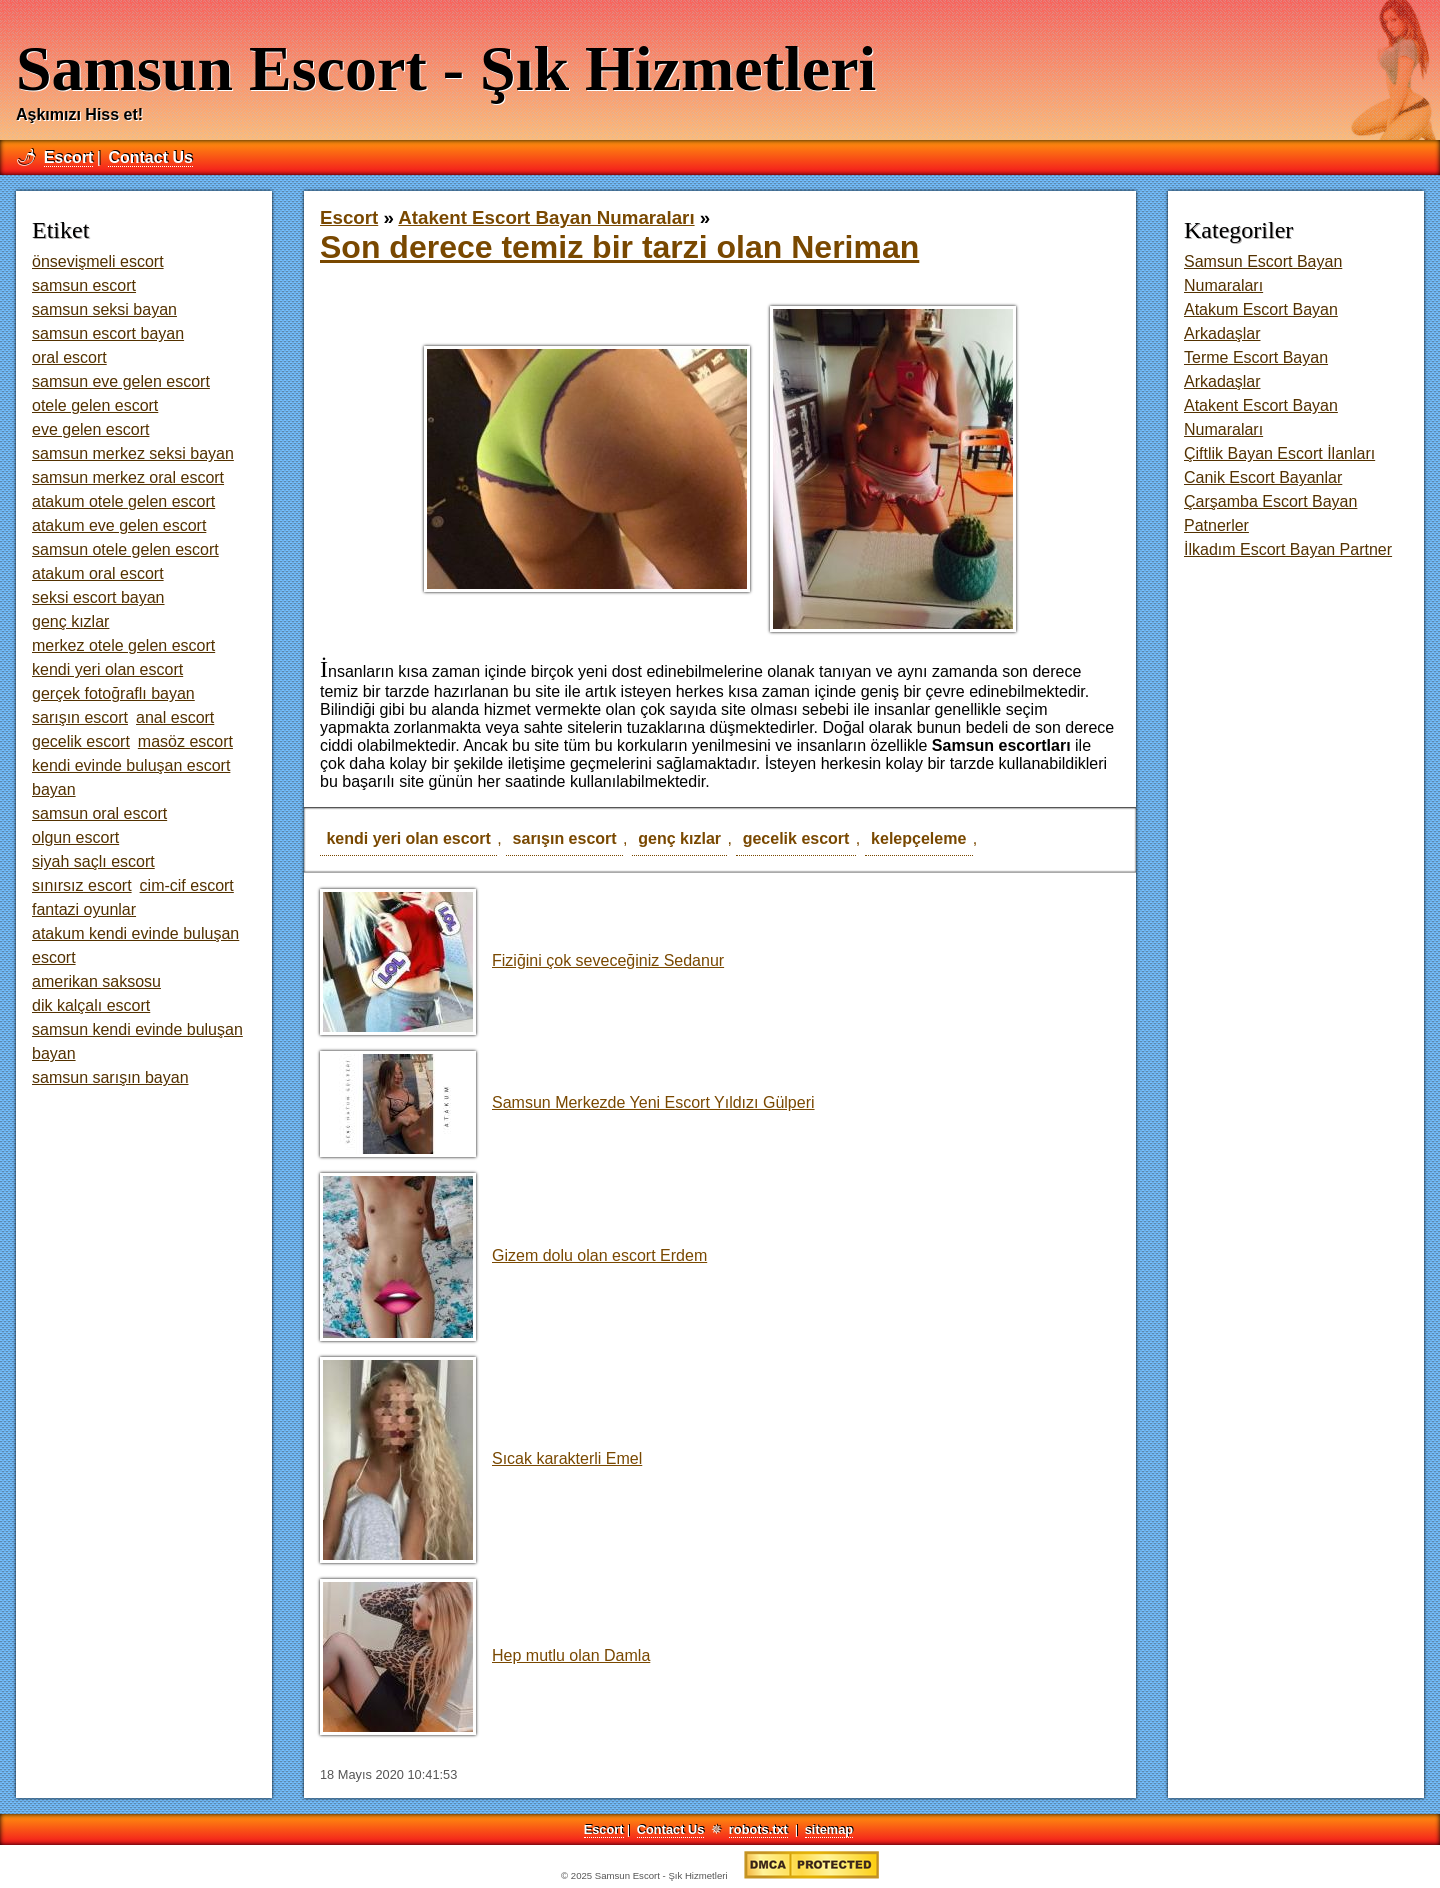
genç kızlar (679, 838)
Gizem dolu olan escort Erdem (513, 1255)
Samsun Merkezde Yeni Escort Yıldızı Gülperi (567, 1102)
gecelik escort (796, 838)
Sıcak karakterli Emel (481, 1458)
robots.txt (758, 1829)
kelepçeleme (918, 838)
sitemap (829, 1829)
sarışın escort (565, 838)
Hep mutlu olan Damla (485, 1655)
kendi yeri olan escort (408, 838)
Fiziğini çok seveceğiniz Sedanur (522, 960)
